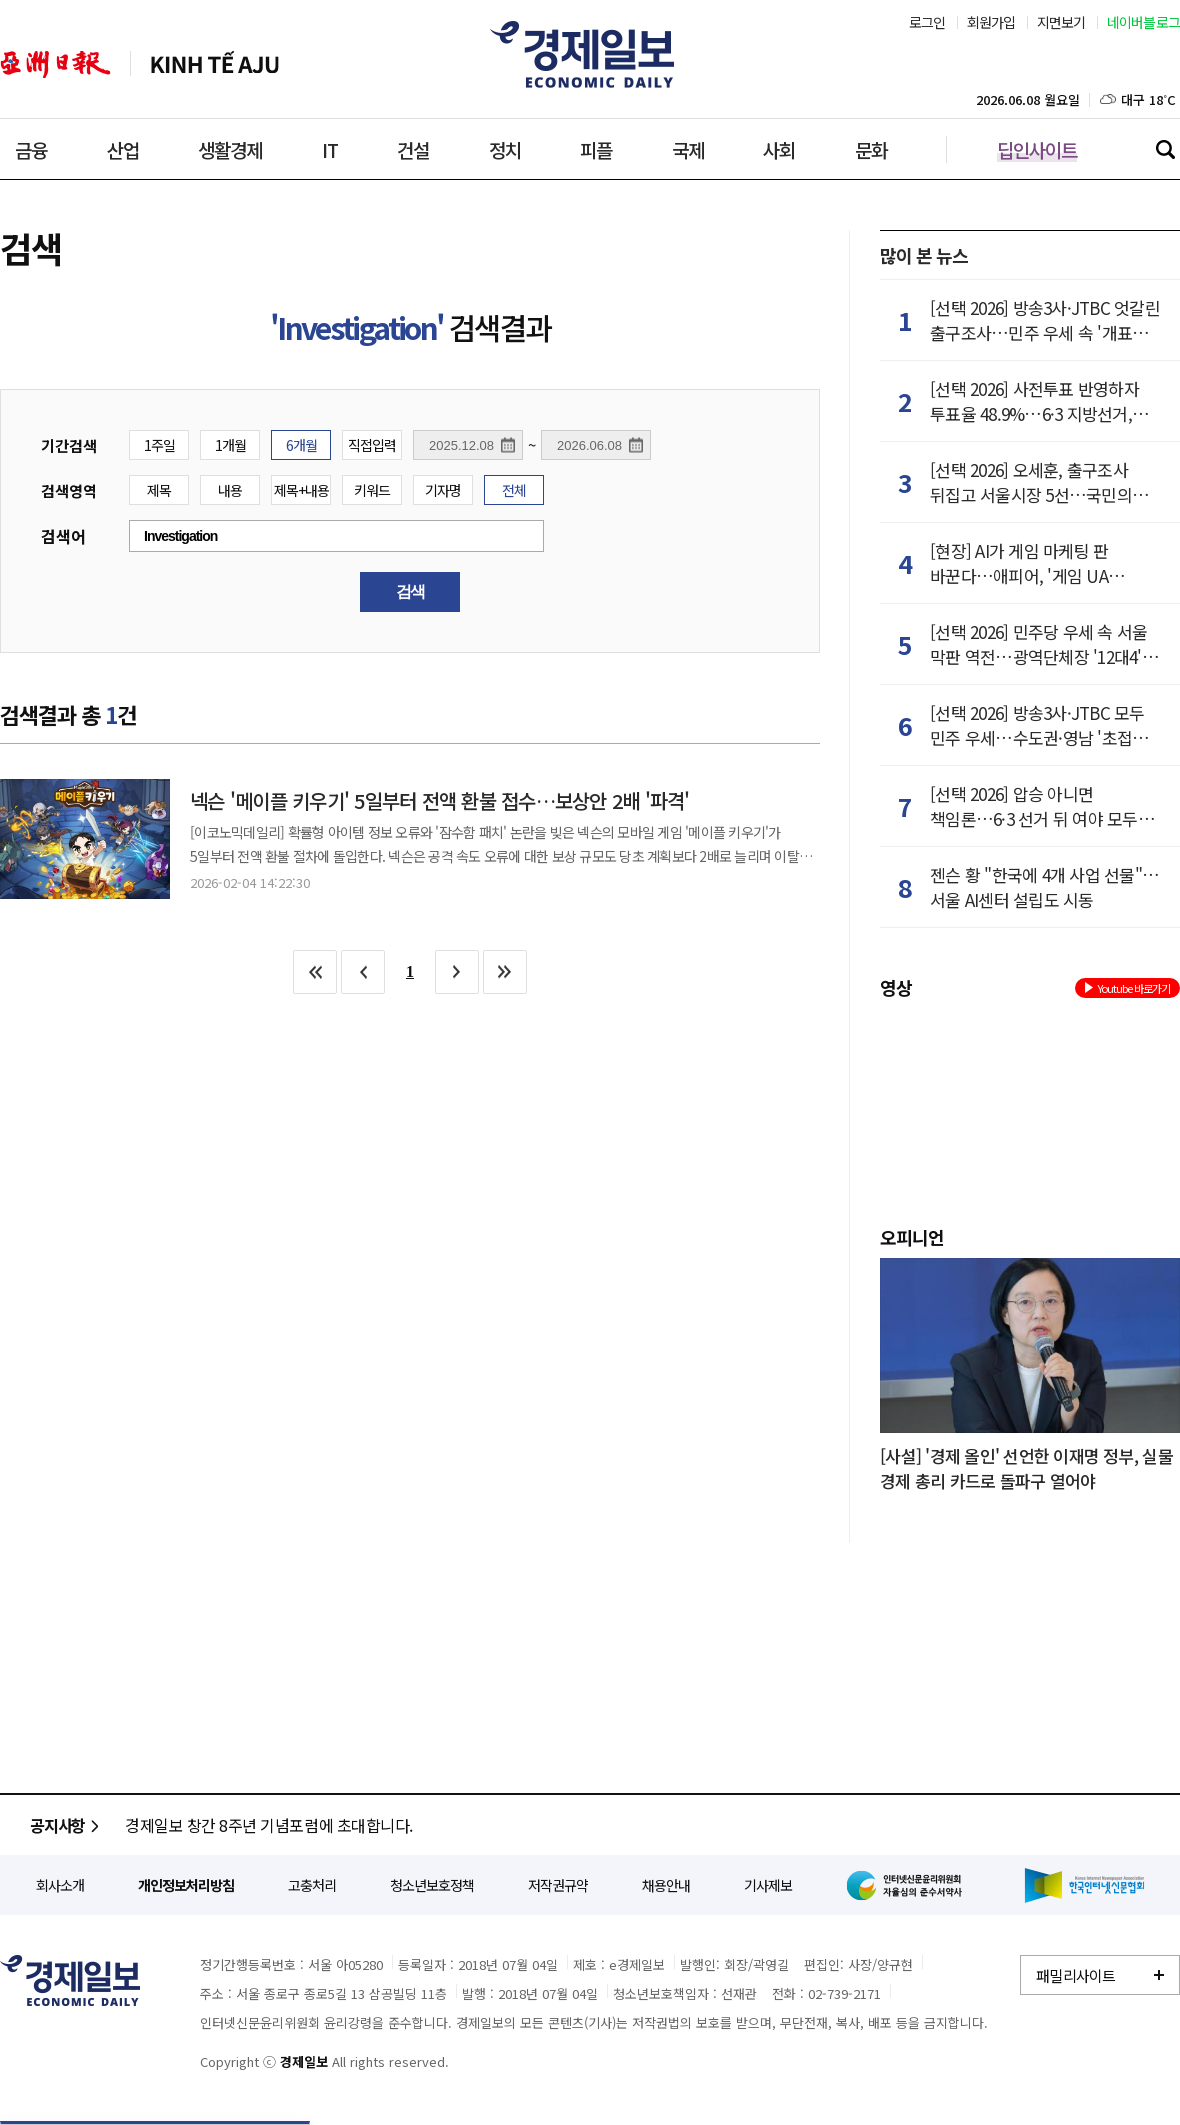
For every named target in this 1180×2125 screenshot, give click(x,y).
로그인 (927, 22)
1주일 (159, 445)
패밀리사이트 (1076, 1975)
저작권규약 (558, 1885)
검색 (1165, 149)
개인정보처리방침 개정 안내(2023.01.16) (258, 1825)
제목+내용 (301, 490)
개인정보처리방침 (186, 1885)
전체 (514, 490)
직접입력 (372, 445)
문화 (871, 149)
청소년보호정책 (432, 1885)
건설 (413, 149)
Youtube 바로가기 (1127, 988)
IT (330, 149)
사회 (779, 149)
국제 (688, 149)
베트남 (215, 64)
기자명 (443, 490)
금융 (31, 149)
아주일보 (55, 64)
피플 (596, 149)
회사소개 (60, 1885)
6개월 (301, 445)
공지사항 (67, 1825)
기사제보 (768, 1885)
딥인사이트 (1037, 149)
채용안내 (666, 1885)
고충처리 (312, 1885)
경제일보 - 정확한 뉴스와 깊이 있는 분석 (70, 1980)
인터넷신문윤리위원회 (908, 1885)
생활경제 (230, 149)
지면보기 (1061, 22)
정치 (505, 149)
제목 (159, 490)
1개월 (230, 445)
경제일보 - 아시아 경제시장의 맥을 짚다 (590, 55)
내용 (230, 490)
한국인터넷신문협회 (1084, 1885)
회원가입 (991, 22)
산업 (123, 149)
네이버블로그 (1144, 22)
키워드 (372, 490)
